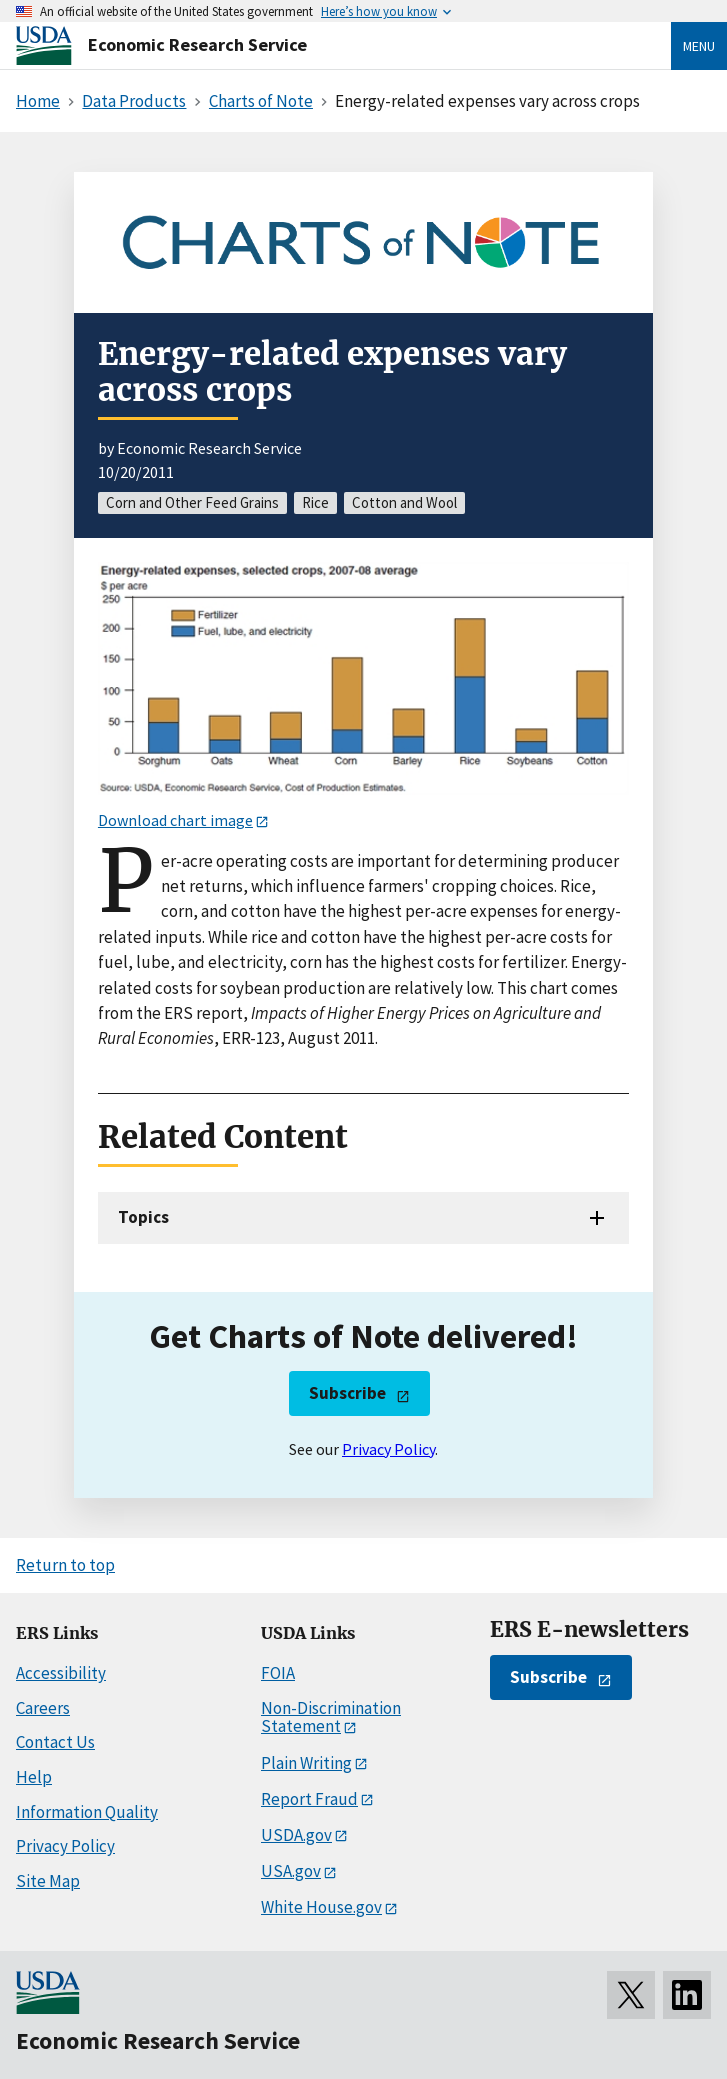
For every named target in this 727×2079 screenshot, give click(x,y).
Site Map (48, 1881)
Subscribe (347, 1393)
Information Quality (87, 1812)
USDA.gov (296, 1835)
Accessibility (61, 1673)
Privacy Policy (388, 1449)
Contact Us (55, 1742)
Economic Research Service (197, 44)
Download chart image (175, 820)
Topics (143, 1217)
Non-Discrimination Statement (331, 1717)
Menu (699, 46)
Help (34, 1777)
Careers (43, 1708)
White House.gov (321, 1907)
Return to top (65, 1565)
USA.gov (291, 1871)
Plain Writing (306, 1763)
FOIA (278, 1673)
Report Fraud (309, 1799)
